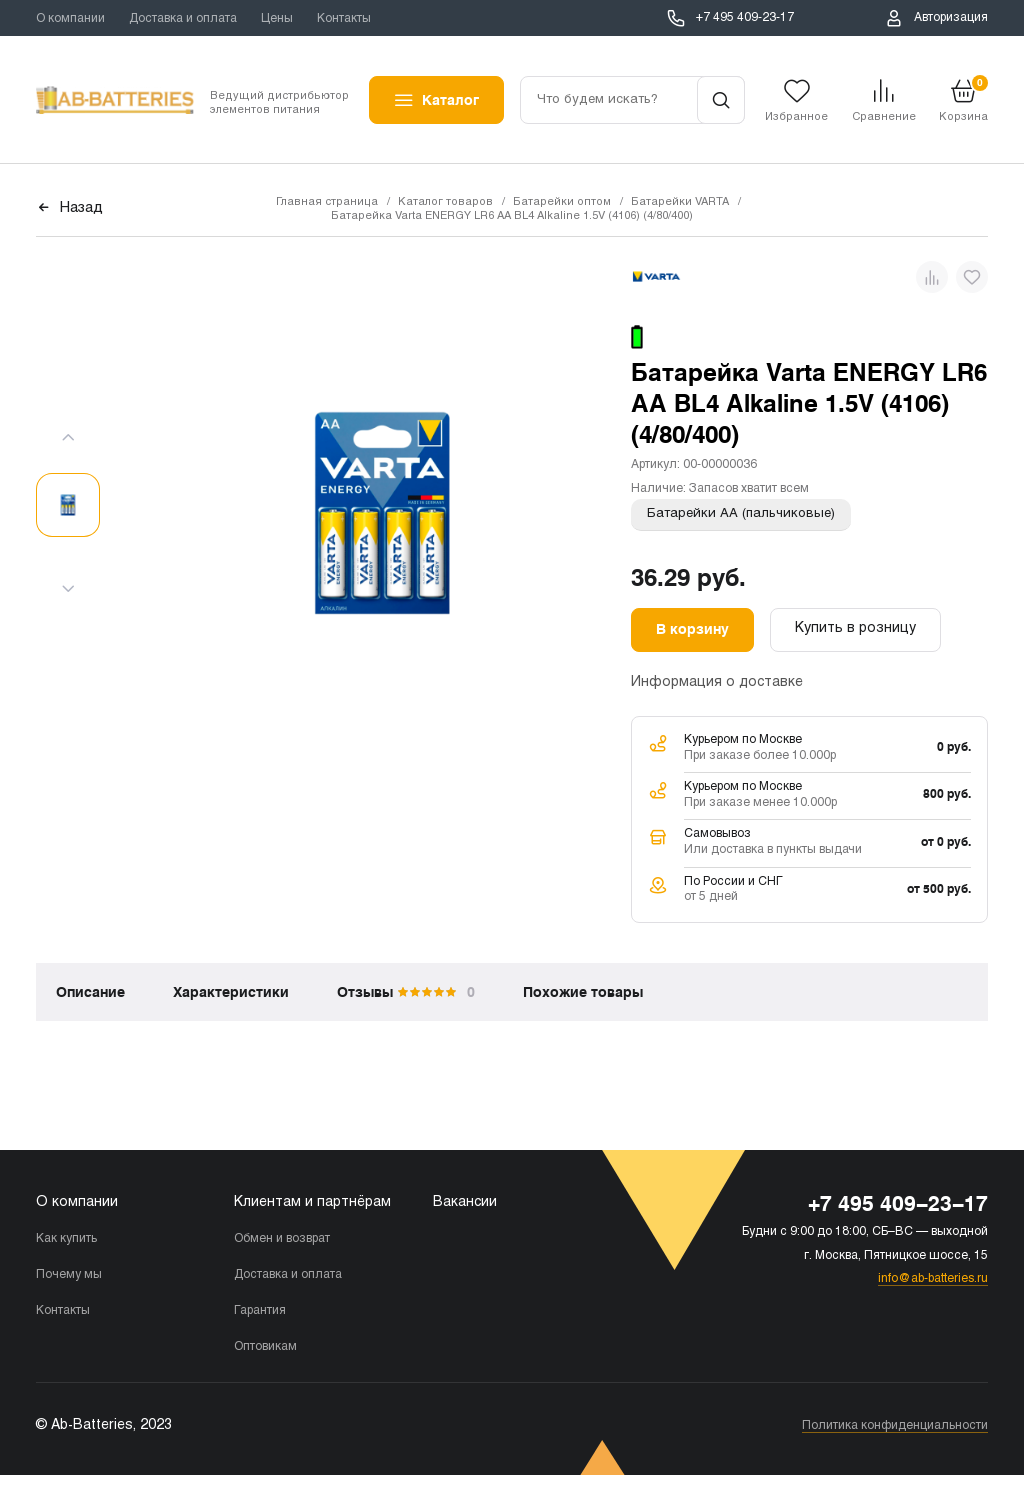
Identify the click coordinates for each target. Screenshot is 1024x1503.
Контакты (344, 19)
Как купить (66, 1239)
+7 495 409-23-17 (745, 18)
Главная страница (327, 202)
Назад (81, 209)
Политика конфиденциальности (895, 1426)
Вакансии (465, 1202)
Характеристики (231, 992)
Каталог (450, 100)
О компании (70, 19)
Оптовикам (265, 1347)
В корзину (692, 629)
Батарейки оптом (562, 202)
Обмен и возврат (282, 1239)
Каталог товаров (445, 202)
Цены (277, 19)
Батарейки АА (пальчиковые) (741, 514)
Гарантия (260, 1311)
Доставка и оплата (183, 19)
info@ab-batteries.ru (933, 1279)
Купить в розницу (855, 628)
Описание (90, 992)
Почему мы (69, 1275)
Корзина (963, 98)
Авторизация (951, 18)
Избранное (796, 117)
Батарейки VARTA (680, 202)
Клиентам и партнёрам (312, 1202)
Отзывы (406, 992)
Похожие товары (583, 992)
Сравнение (884, 117)
